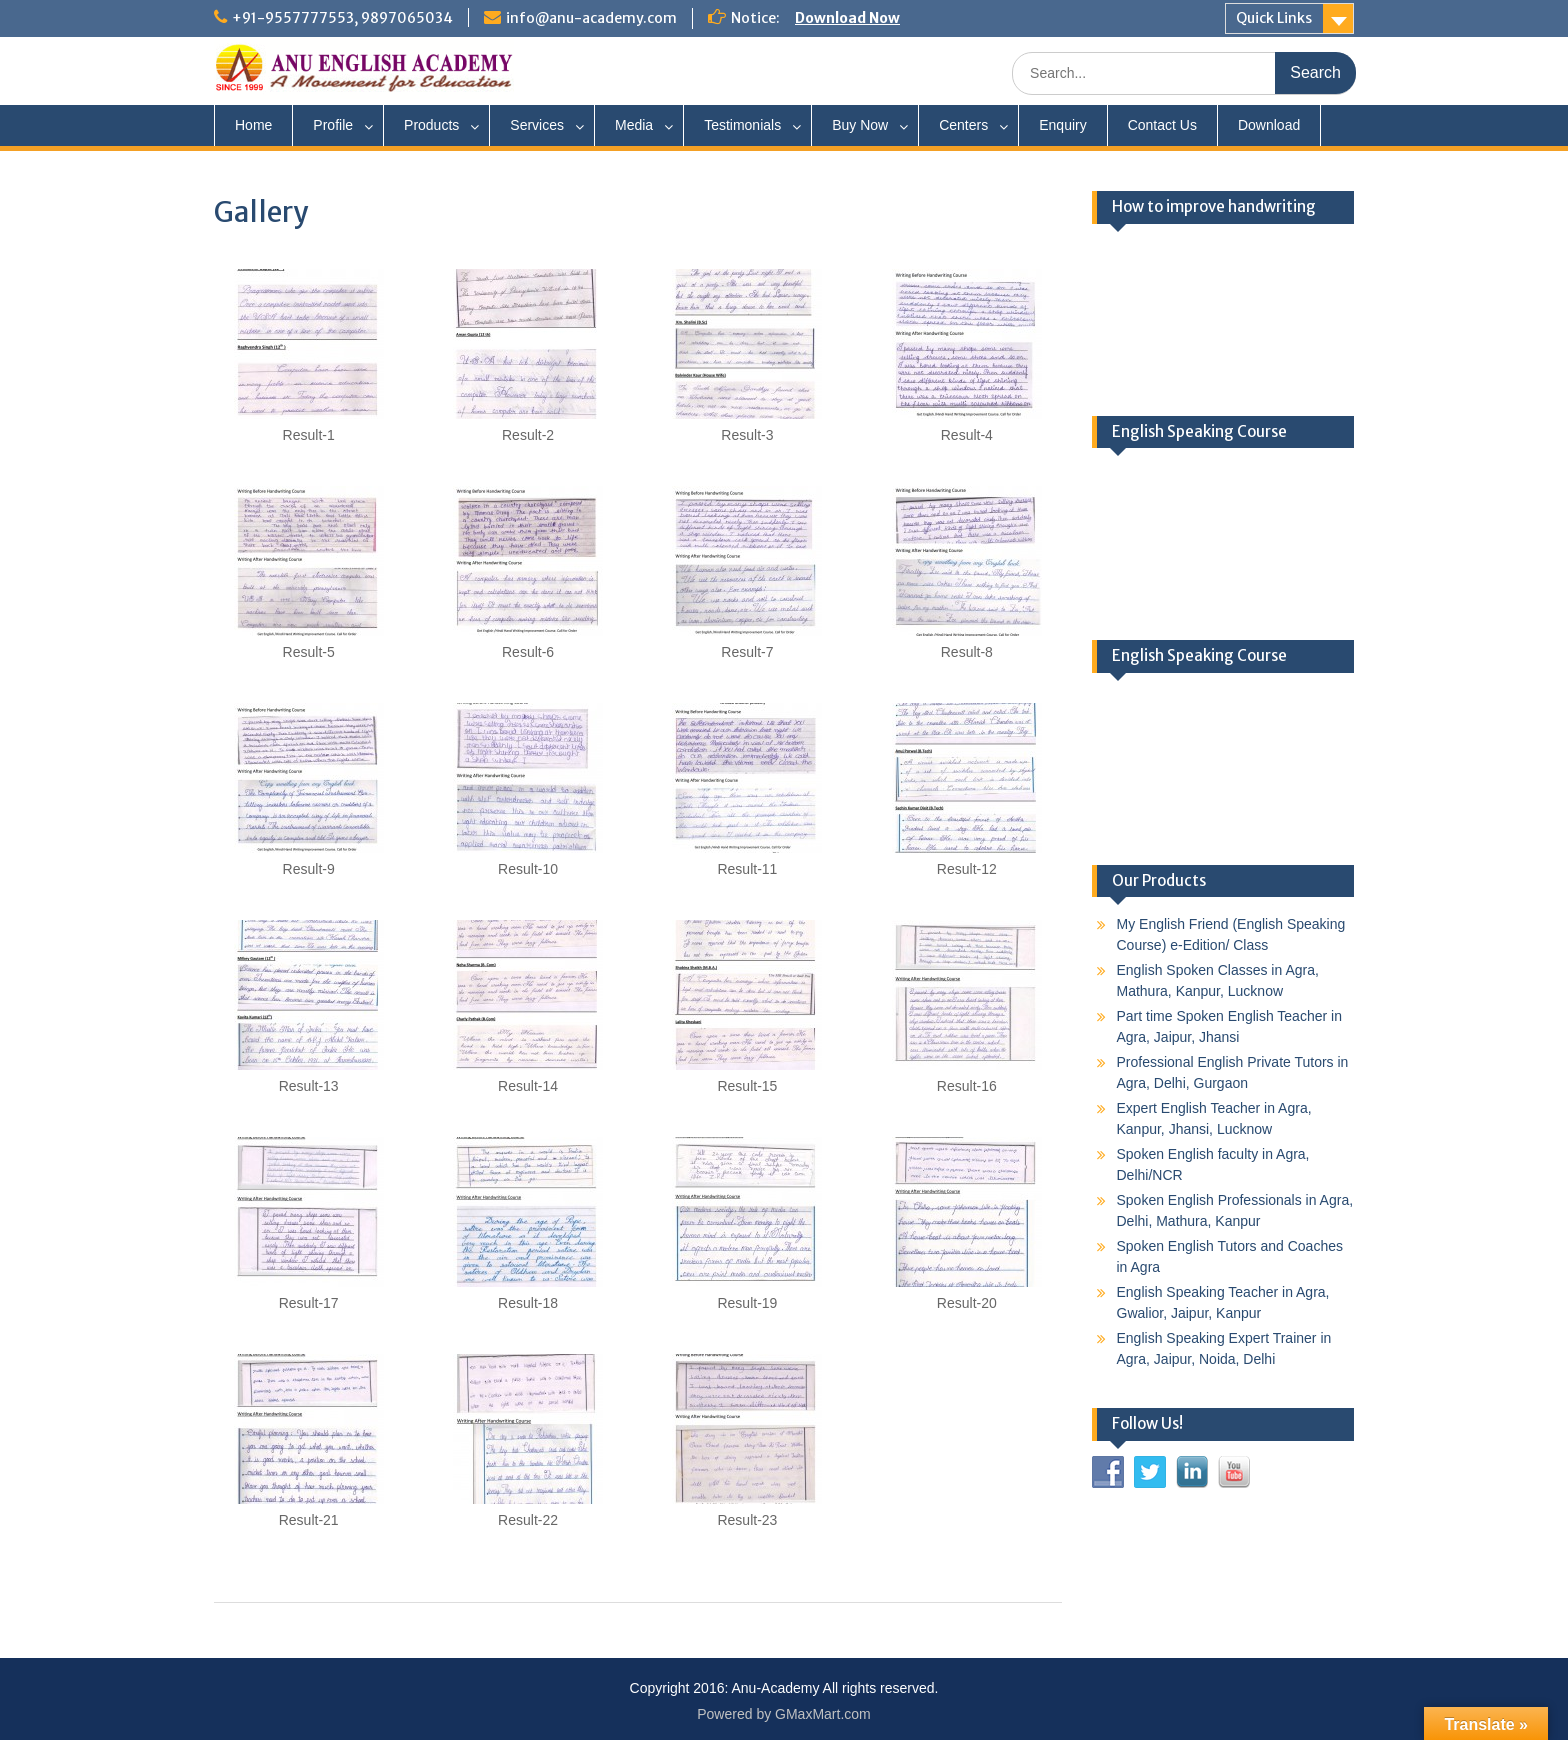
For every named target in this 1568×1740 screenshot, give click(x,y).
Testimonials (742, 125)
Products (431, 125)
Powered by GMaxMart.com (784, 1714)
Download (1269, 125)
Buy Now (860, 125)
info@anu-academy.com (591, 18)
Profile (333, 125)
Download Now (847, 18)
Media (634, 125)
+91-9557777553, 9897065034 (342, 18)
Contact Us (1162, 125)
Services (537, 125)
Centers (963, 125)
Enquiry (1062, 125)
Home (253, 125)
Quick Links (1274, 18)
